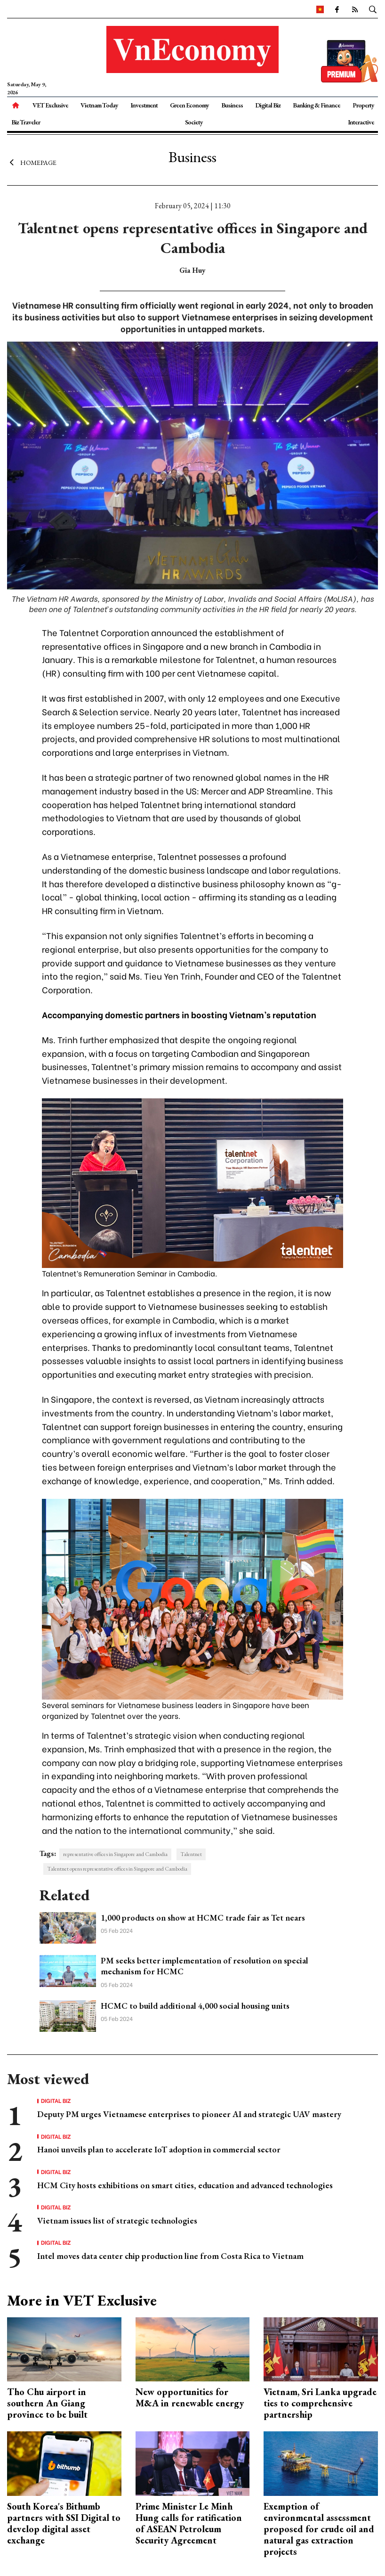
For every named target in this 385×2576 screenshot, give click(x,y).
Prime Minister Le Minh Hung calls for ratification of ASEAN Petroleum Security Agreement (189, 2523)
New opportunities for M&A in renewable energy (190, 2397)
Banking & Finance (316, 105)
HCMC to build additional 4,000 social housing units (195, 2005)
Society (194, 122)
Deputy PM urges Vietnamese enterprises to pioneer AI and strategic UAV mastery (189, 2114)
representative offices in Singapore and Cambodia (115, 1854)
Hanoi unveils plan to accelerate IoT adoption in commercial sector (159, 2149)
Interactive (361, 122)
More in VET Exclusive (82, 2300)
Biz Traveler (25, 122)
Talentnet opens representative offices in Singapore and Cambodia (117, 1869)
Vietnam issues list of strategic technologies (117, 2220)
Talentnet (191, 1854)
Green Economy (189, 105)
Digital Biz (268, 105)
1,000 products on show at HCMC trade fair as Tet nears (203, 1917)
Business (232, 105)
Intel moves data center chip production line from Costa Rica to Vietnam (170, 2255)
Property (363, 105)
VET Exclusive (50, 105)
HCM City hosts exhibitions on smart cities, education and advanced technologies (185, 2185)
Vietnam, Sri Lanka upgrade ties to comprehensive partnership (320, 2403)
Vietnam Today (99, 105)
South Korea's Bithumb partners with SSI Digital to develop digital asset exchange (63, 2523)
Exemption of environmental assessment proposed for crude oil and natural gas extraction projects (319, 2529)
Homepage (31, 162)
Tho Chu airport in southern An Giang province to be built (47, 2403)
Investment (144, 105)
